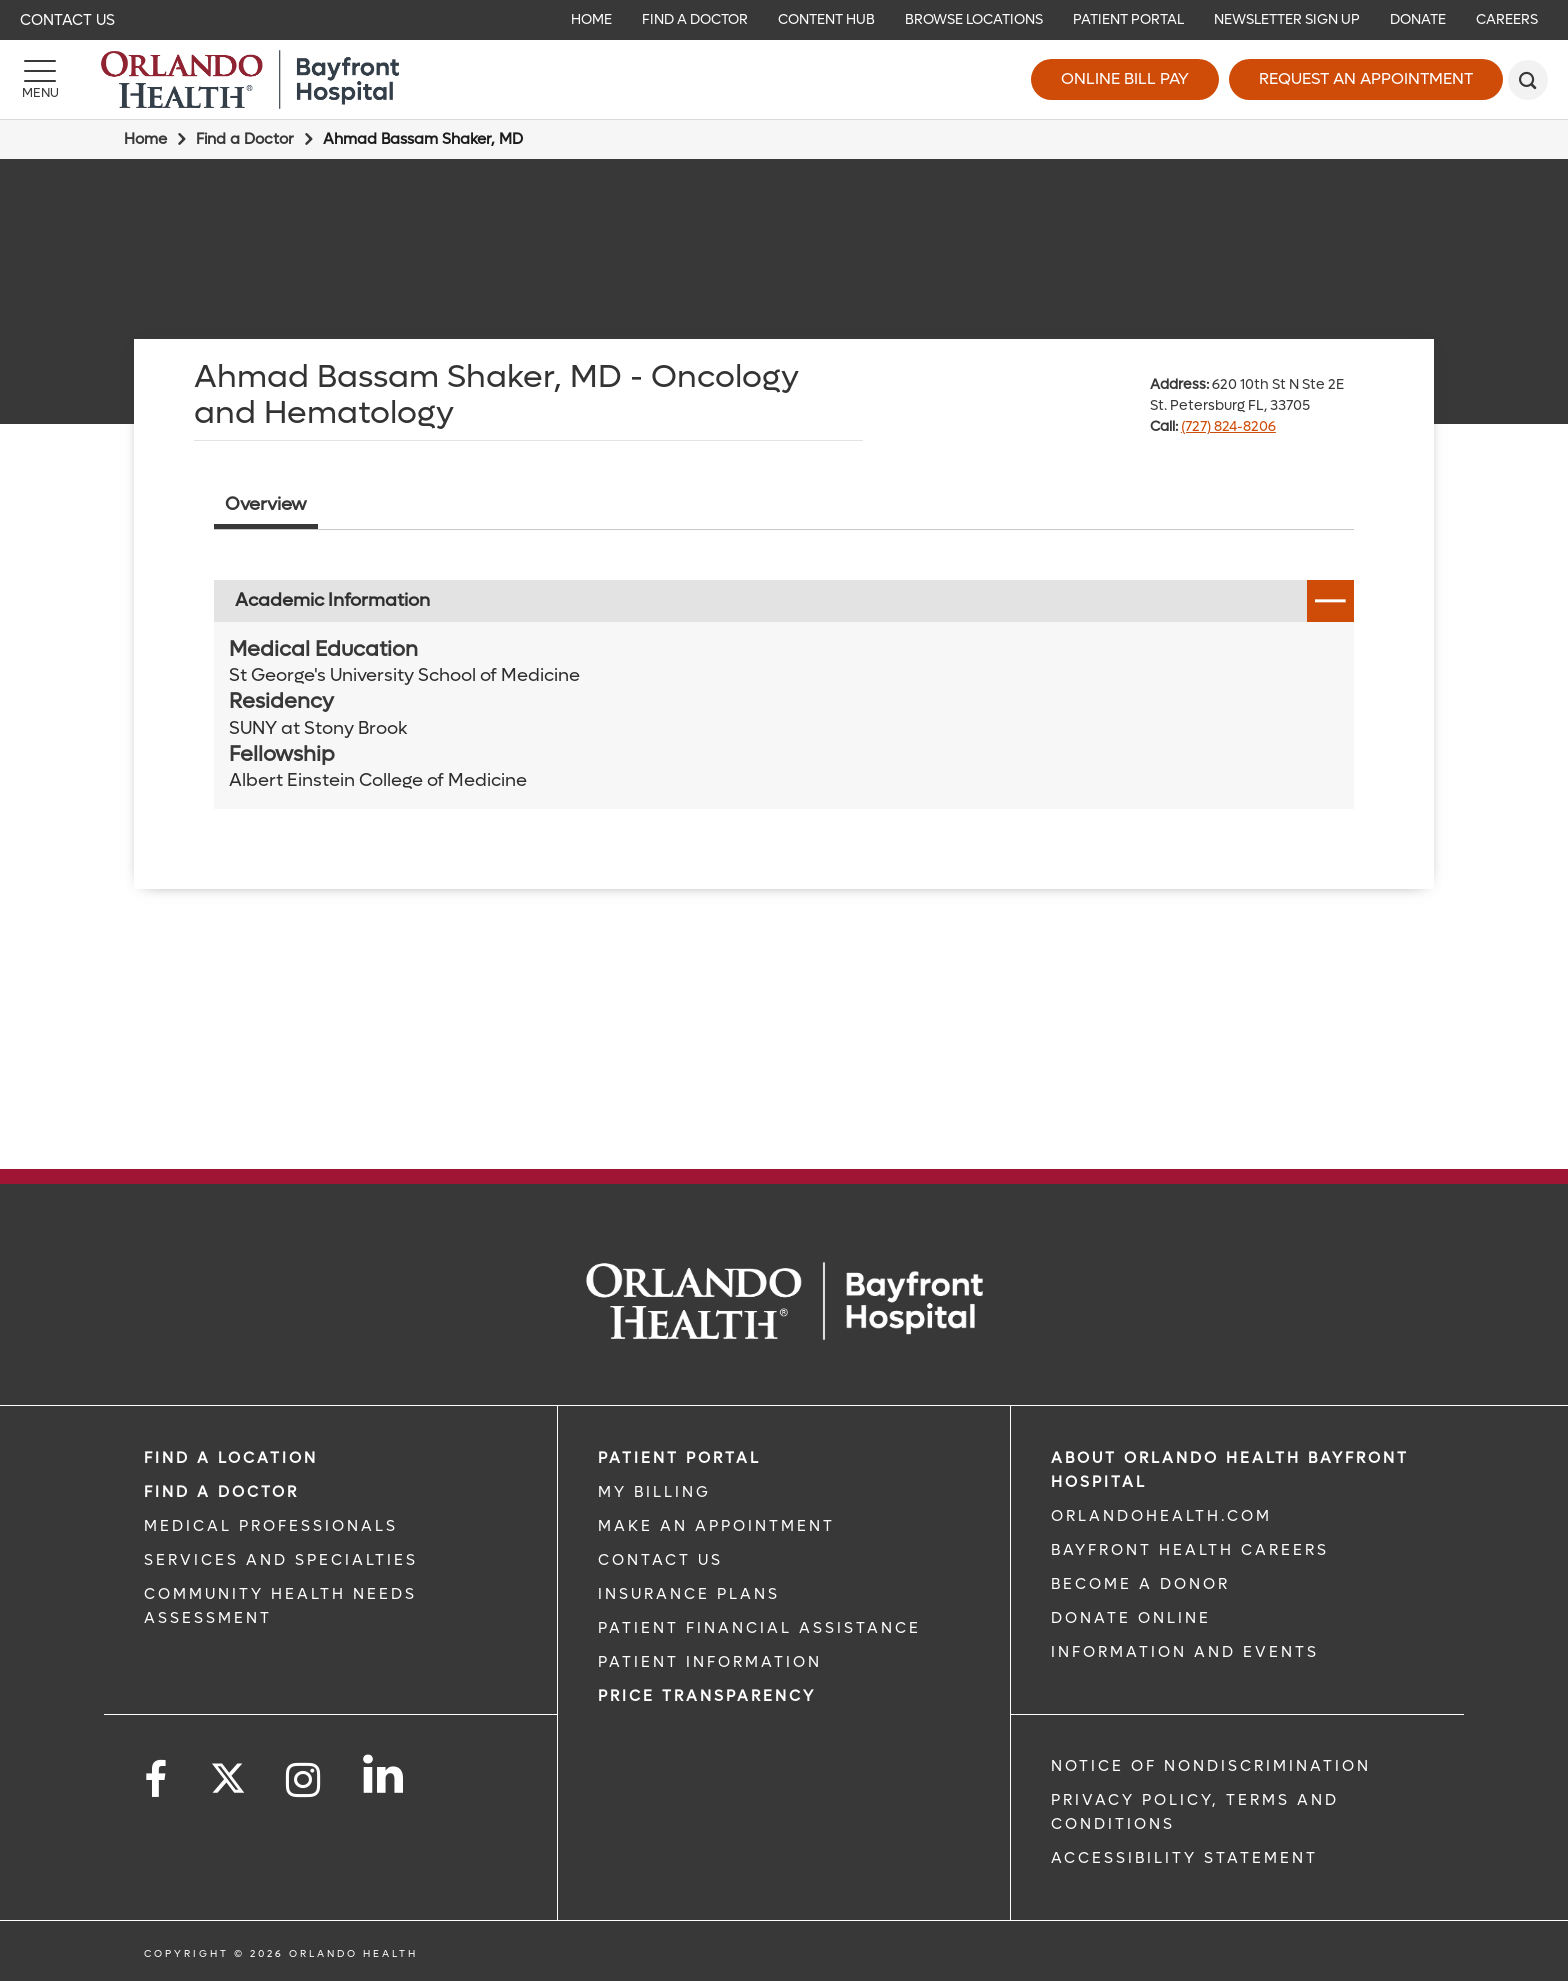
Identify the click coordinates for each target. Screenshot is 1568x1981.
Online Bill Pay (1125, 78)
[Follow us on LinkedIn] (384, 1774)
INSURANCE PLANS (689, 1594)
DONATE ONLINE (1131, 1618)
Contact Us (67, 20)
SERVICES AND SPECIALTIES (281, 1560)
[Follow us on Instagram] (304, 1780)
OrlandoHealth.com (1161, 1516)
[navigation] (784, 20)
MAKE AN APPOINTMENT (716, 1526)
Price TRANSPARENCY (707, 1696)
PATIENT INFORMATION (710, 1662)
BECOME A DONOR (1140, 1584)
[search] (1528, 80)
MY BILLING (654, 1492)
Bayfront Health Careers (1190, 1550)
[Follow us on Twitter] (228, 1772)
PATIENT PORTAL (679, 1458)
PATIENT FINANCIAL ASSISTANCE (759, 1628)
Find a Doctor (245, 139)
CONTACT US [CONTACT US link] (660, 1560)
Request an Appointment (1366, 78)
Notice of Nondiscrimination (1211, 1766)
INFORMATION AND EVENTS (1185, 1652)
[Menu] (40, 80)
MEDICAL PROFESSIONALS (271, 1526)
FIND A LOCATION (231, 1458)
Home (145, 139)
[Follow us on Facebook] (157, 1780)
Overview (266, 504)
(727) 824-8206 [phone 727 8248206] (1228, 426)
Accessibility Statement (1184, 1858)
